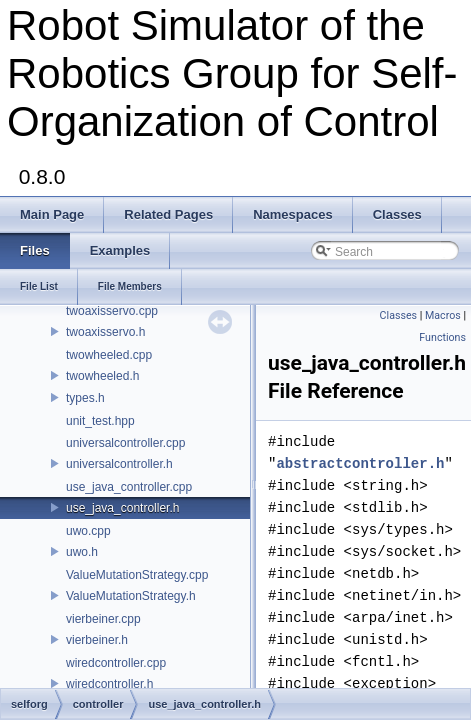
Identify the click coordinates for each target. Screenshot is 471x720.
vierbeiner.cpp (103, 619)
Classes (398, 315)
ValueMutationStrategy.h (131, 596)
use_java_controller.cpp (129, 487)
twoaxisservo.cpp (112, 311)
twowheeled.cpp (109, 355)
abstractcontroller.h (360, 463)
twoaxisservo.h (105, 332)
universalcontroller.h (119, 464)
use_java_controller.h (122, 508)
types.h (85, 398)
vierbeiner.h (97, 640)
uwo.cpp (88, 531)
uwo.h (82, 552)
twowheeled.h (102, 376)
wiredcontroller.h (109, 684)
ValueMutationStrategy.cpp (137, 575)
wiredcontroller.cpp (116, 663)
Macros (443, 315)
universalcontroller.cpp (125, 443)
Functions (442, 337)
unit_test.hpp (100, 421)
